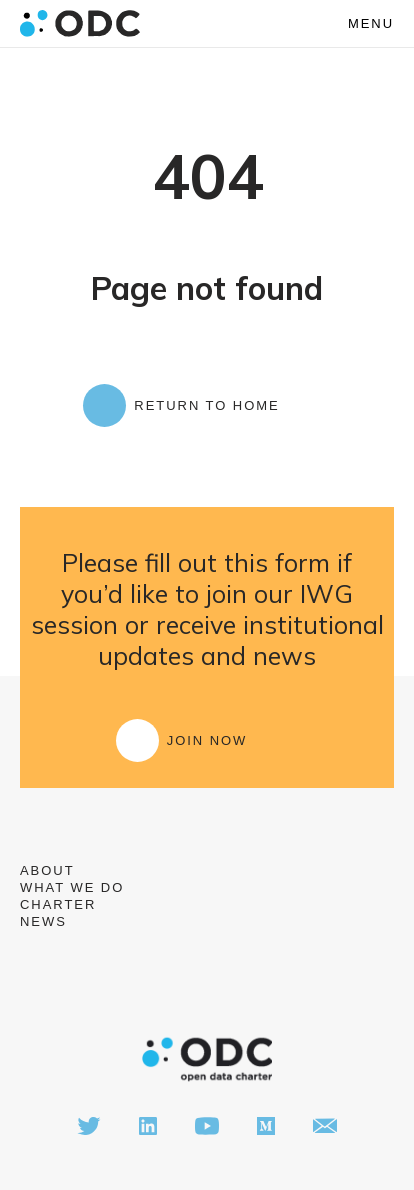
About (47, 870)
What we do (72, 887)
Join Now (207, 740)
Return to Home (206, 405)
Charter (58, 904)
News (43, 921)
